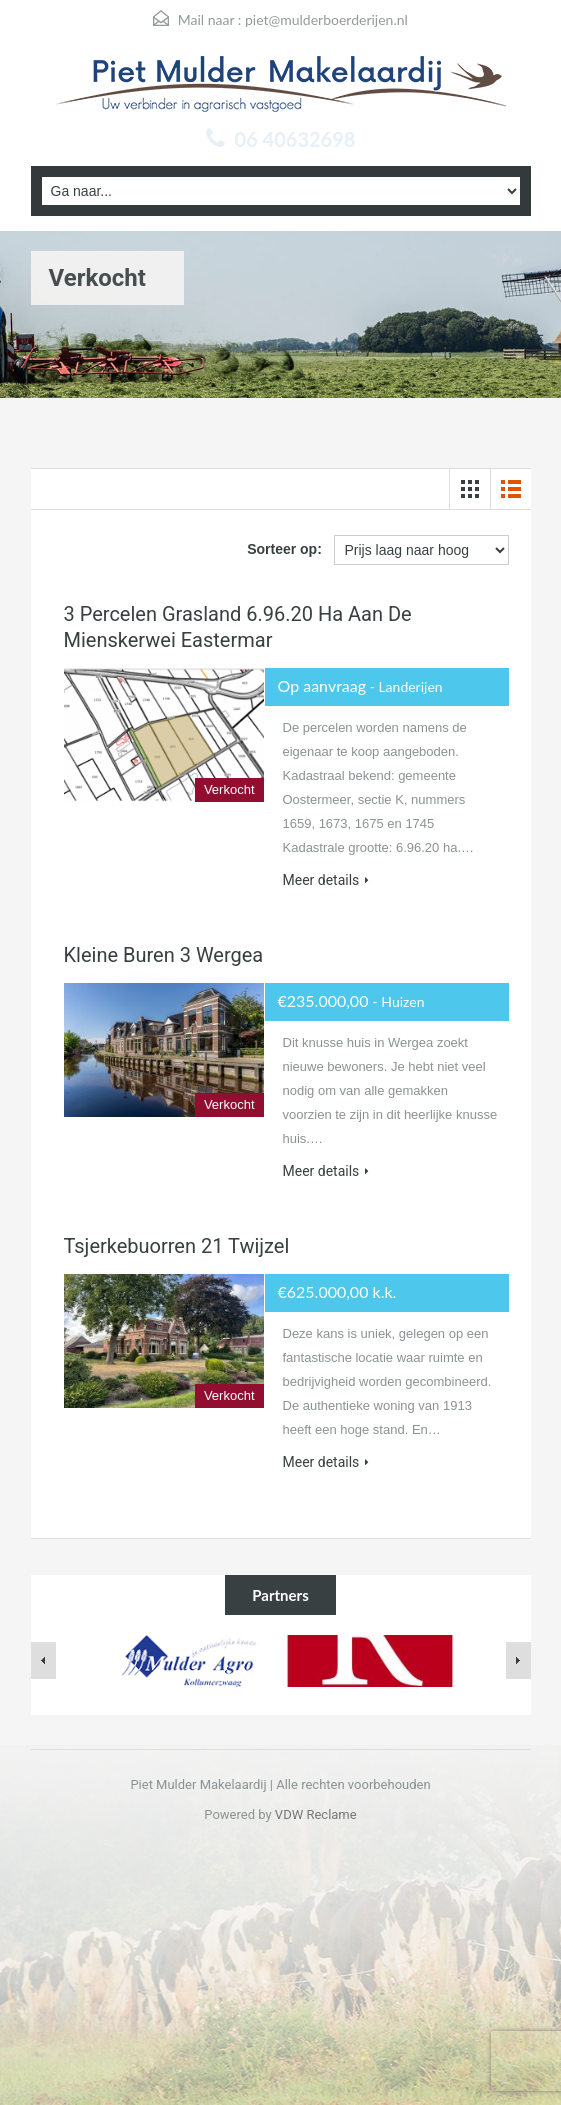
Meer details (326, 880)
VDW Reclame (316, 1814)
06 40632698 (295, 139)
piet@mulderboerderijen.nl (326, 19)
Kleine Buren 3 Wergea (164, 955)
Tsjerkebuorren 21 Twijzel (177, 1246)
